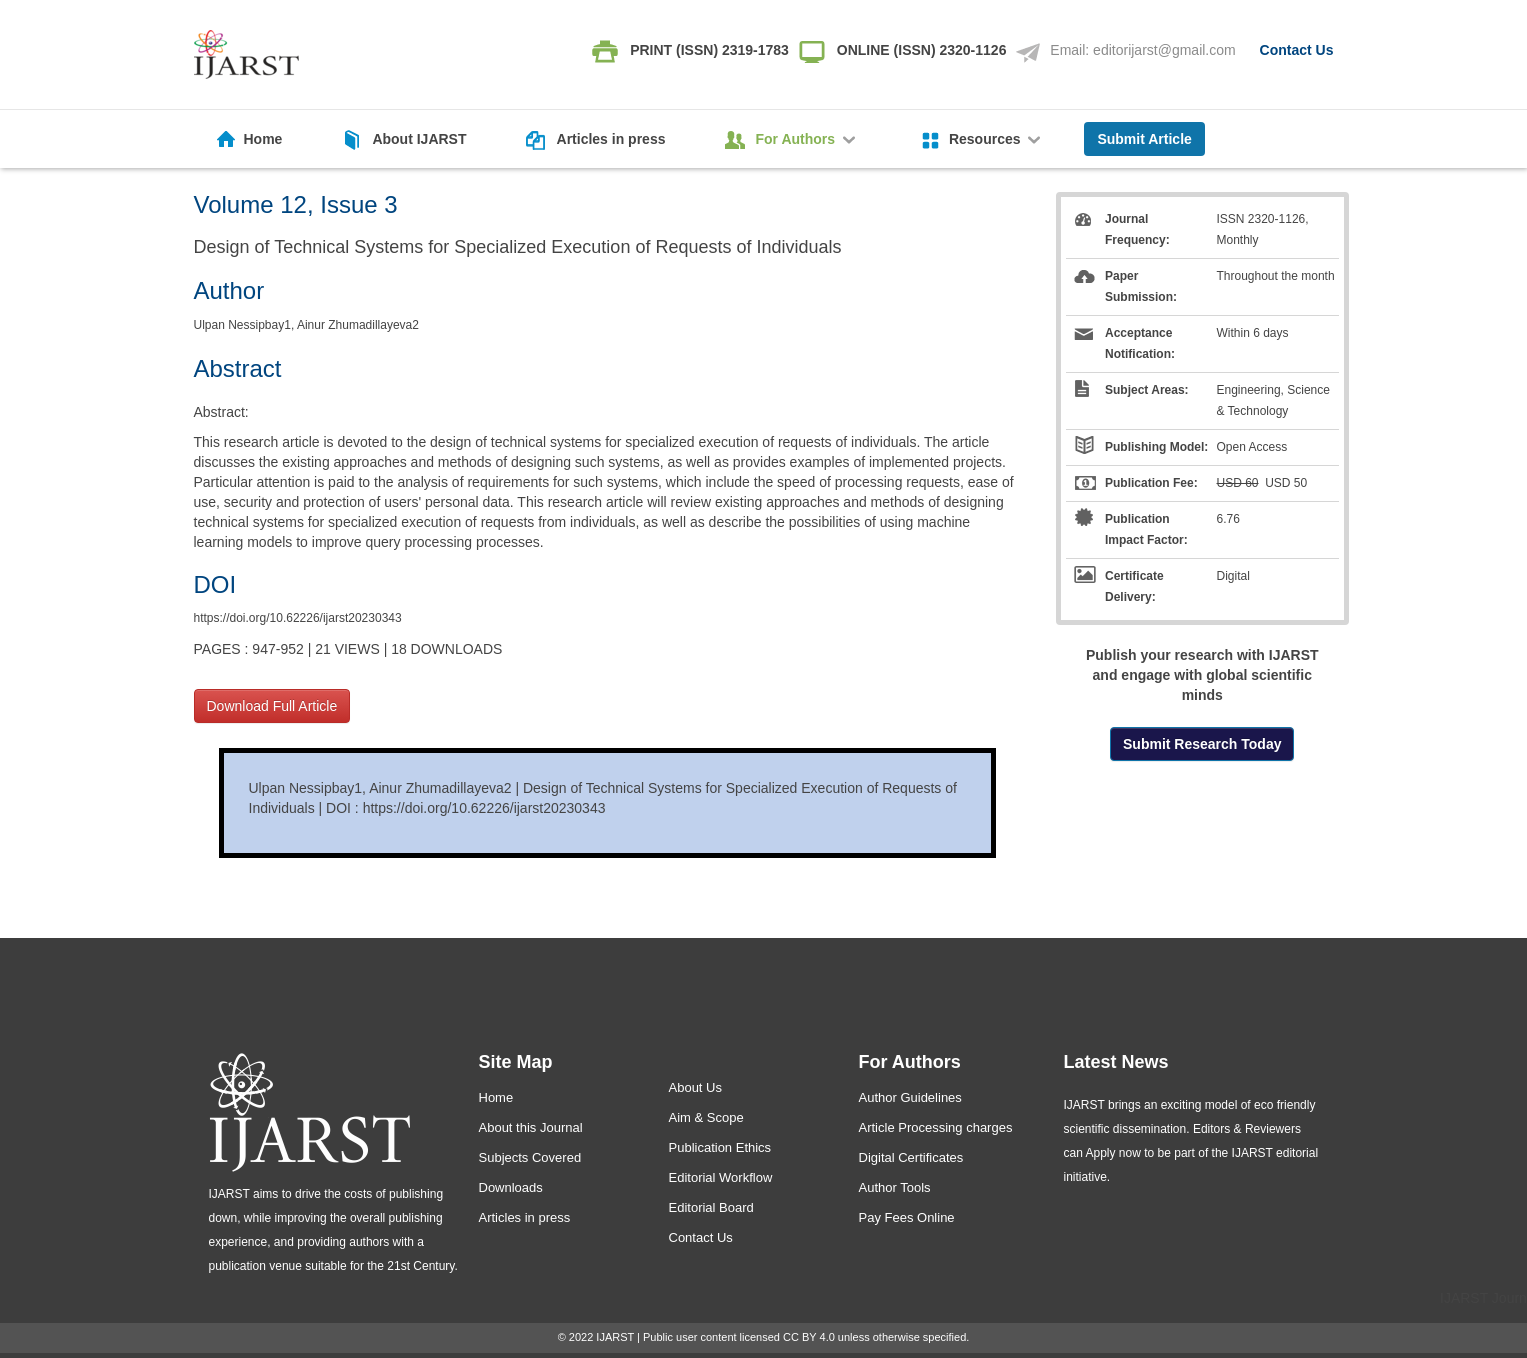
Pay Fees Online (907, 1217)
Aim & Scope (706, 1117)
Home (263, 139)
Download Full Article (272, 706)
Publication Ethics (720, 1147)
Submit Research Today (1202, 744)
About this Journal (531, 1127)
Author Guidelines (910, 1097)
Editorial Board (711, 1207)
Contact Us (1297, 50)
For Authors (806, 139)
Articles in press (611, 139)
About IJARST (419, 139)
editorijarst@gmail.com (1164, 50)
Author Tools (895, 1187)
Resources (996, 139)
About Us (695, 1087)
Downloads (511, 1187)
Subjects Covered (530, 1157)
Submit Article (1144, 139)
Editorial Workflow (721, 1177)
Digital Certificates (911, 1157)
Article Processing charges (936, 1127)
